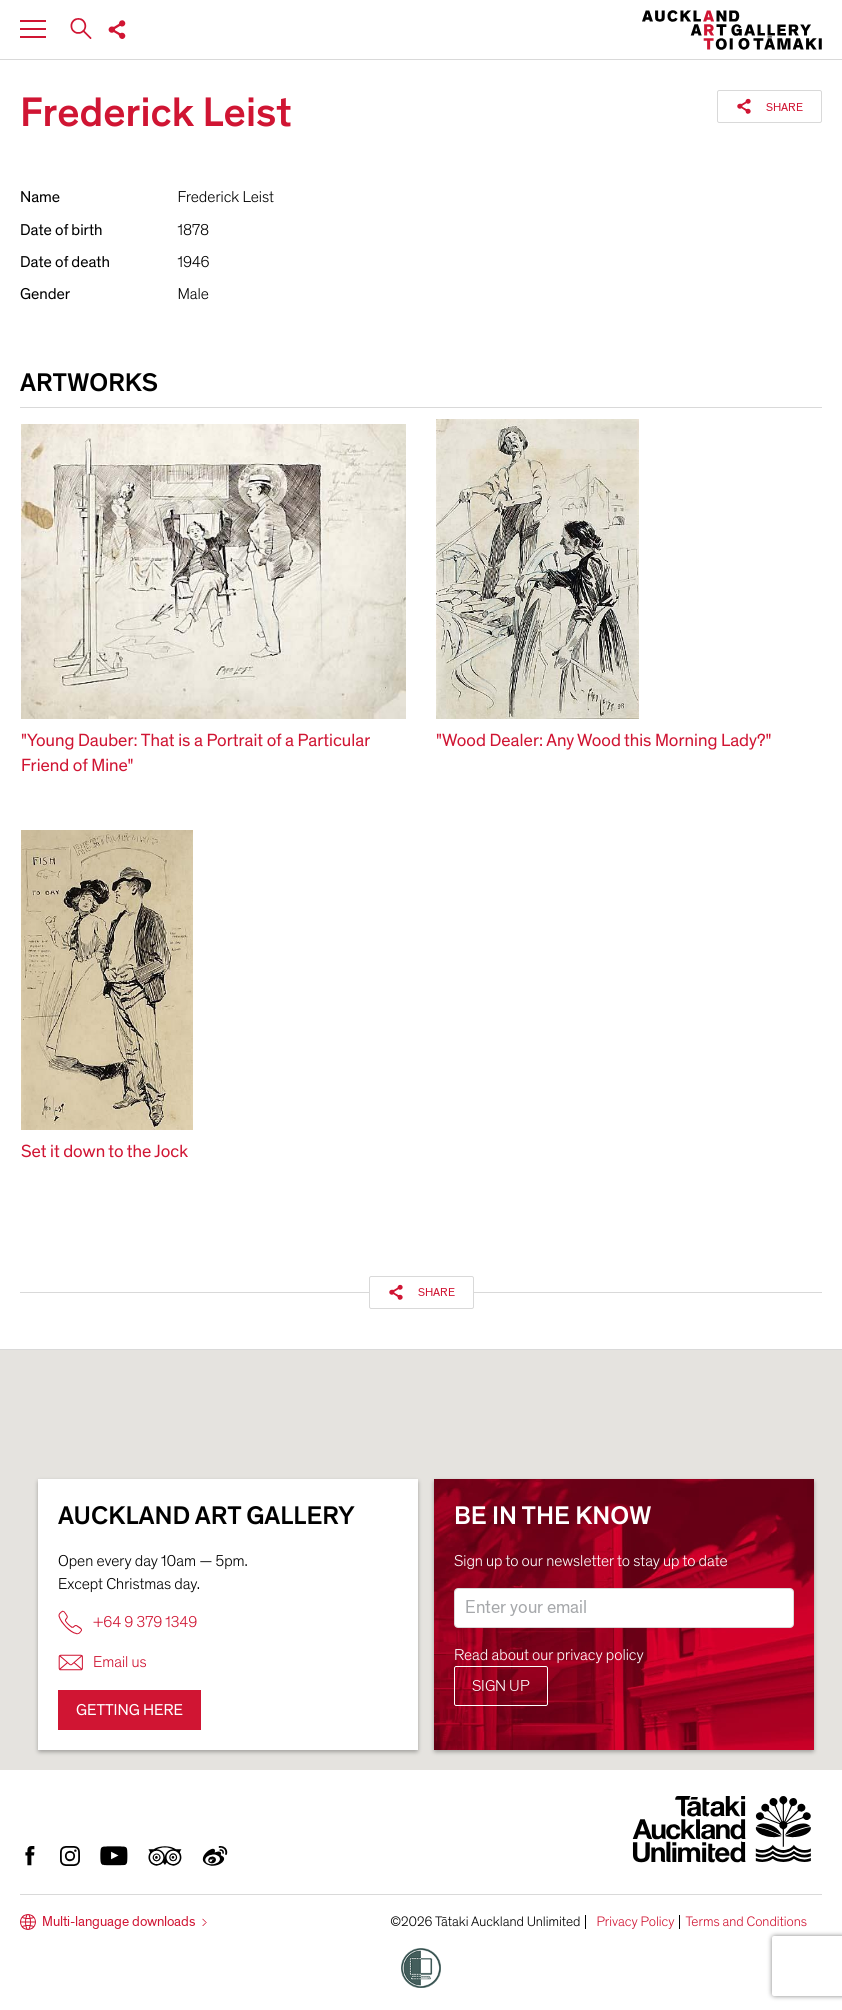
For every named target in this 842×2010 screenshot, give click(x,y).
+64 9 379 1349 (127, 1622)
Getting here (129, 1710)
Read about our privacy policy (549, 1655)
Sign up (501, 1686)
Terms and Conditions (746, 1922)
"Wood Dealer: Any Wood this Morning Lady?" (603, 741)
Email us (102, 1662)
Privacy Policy (635, 1922)
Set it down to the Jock (104, 1152)
